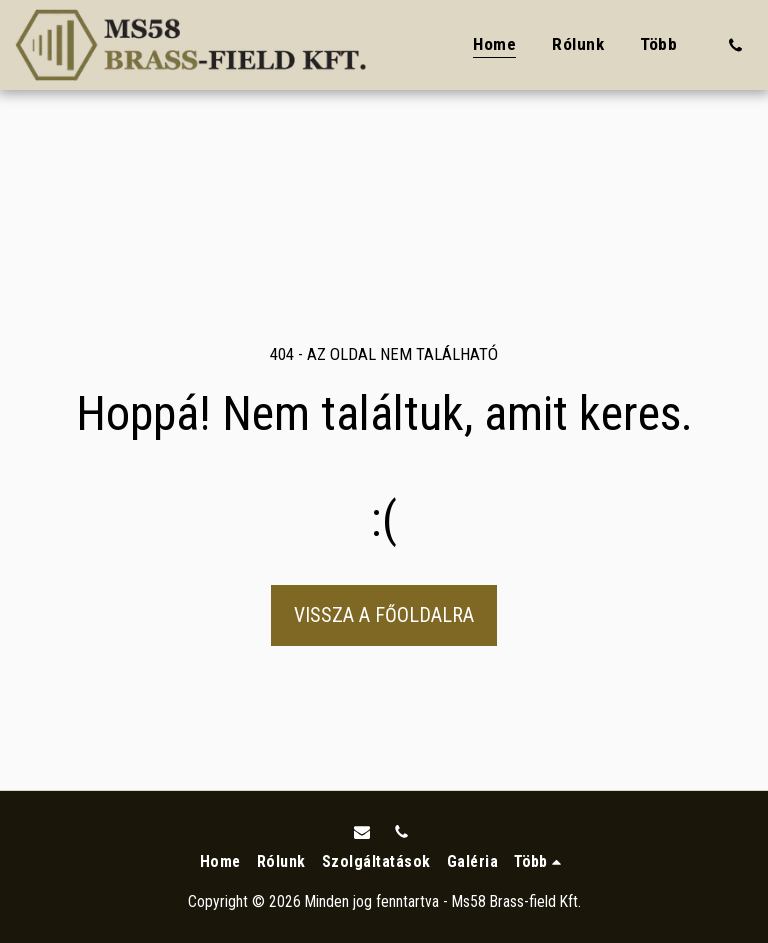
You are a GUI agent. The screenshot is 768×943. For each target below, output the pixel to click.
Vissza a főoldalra (384, 615)
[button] (735, 45)
